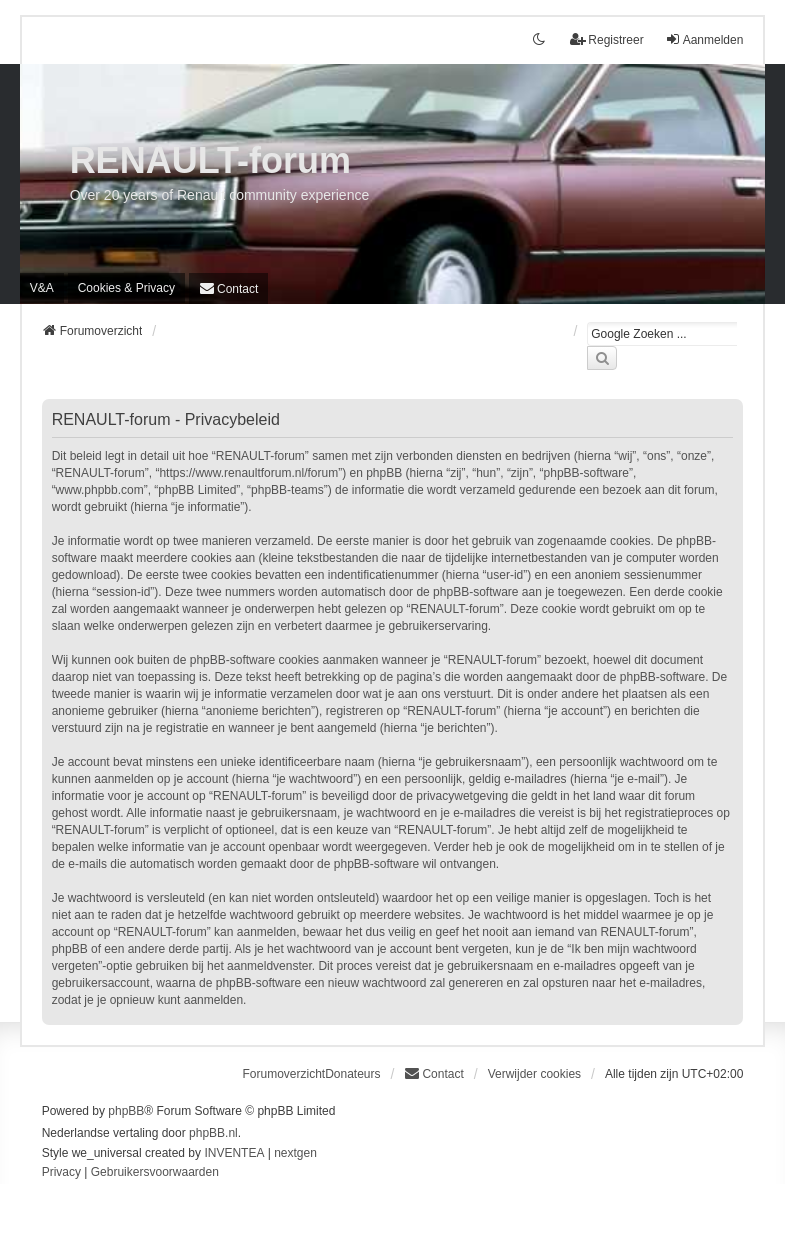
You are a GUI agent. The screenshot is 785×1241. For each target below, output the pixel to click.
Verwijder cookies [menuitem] (534, 1074)
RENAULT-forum (210, 160)
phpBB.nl (213, 1133)
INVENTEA (234, 1153)
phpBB (126, 1111)
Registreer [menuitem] (606, 39)
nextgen (295, 1153)
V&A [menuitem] (42, 288)
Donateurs (352, 1074)
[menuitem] (126, 288)
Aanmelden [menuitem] (704, 39)
